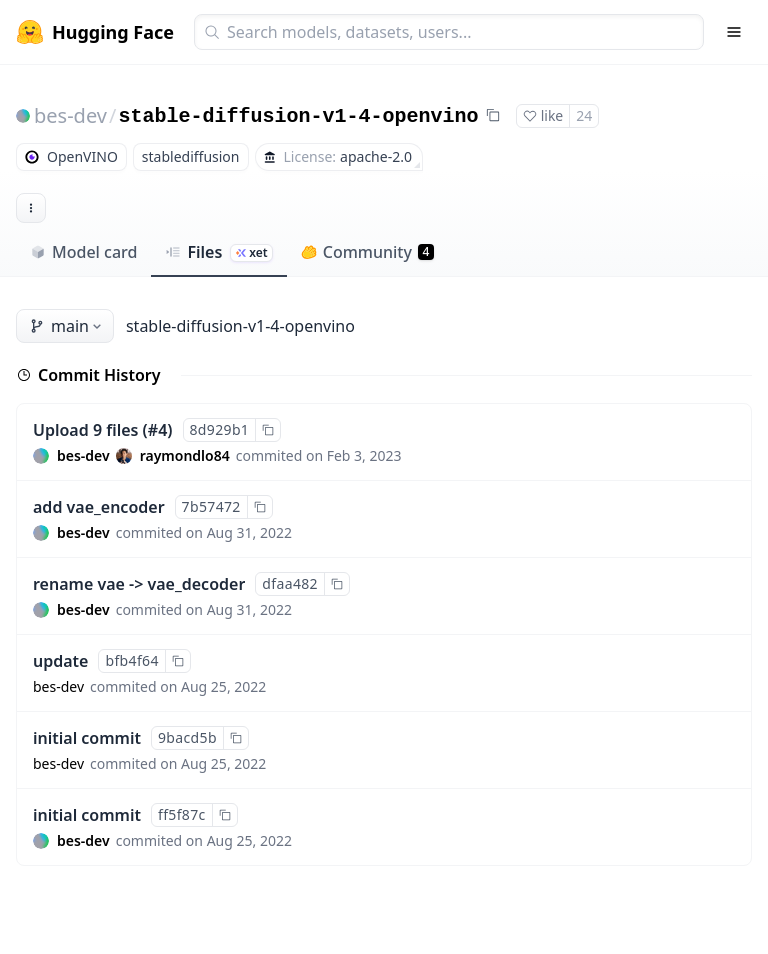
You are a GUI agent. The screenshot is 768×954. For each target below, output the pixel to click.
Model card (83, 252)
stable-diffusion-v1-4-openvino (298, 116)
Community (367, 252)
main (67, 326)
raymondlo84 (185, 455)
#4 (158, 430)
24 (584, 115)
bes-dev (70, 115)
